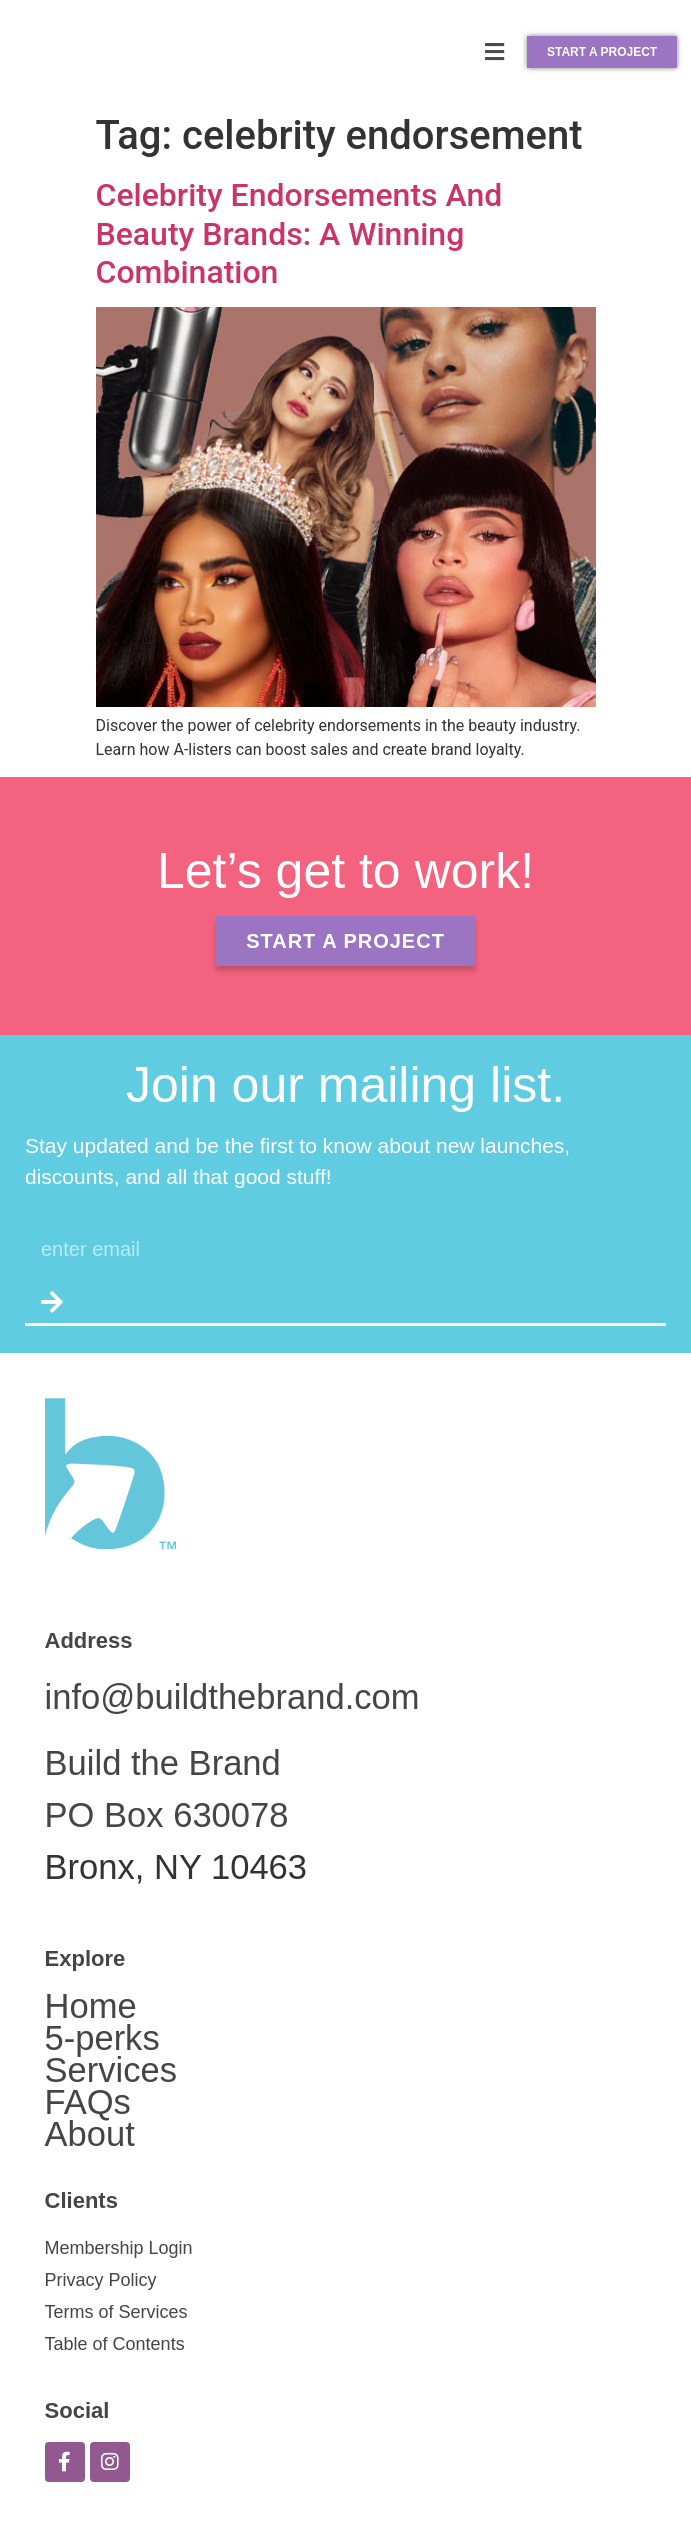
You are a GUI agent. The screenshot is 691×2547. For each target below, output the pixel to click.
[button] (495, 52)
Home (91, 2006)
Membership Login (119, 2248)
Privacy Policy (101, 2280)
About (90, 2134)
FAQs (88, 2102)
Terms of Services (116, 2312)
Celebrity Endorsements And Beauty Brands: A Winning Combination (299, 233)
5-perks (102, 2038)
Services (111, 2070)
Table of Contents (115, 2344)
